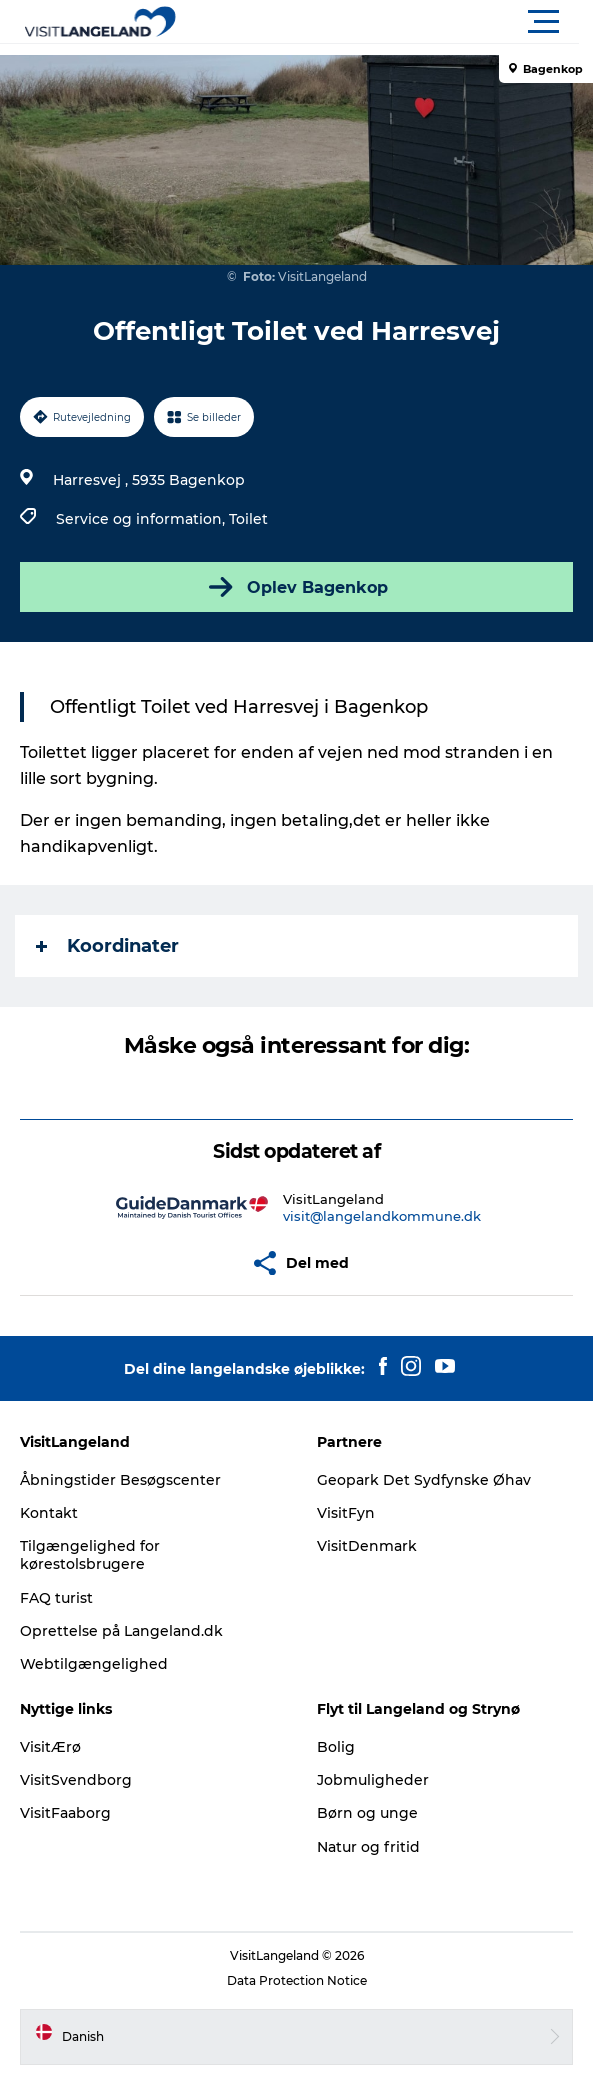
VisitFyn (346, 1513)
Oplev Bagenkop (296, 587)
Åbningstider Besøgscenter (120, 1480)
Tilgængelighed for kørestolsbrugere (90, 1555)
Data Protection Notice (297, 1980)
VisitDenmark (367, 1546)
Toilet (248, 519)
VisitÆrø (50, 1747)
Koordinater (107, 946)
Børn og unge (367, 1813)
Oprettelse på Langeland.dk (121, 1631)
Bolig (336, 1747)
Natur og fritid (368, 1847)
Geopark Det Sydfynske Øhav (424, 1480)
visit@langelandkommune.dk (382, 1216)
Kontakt (49, 1513)
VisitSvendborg (76, 1780)
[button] (386, 22)
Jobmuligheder (373, 1780)
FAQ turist (56, 1598)
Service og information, (142, 519)
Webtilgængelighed (94, 1664)
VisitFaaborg (65, 1813)
